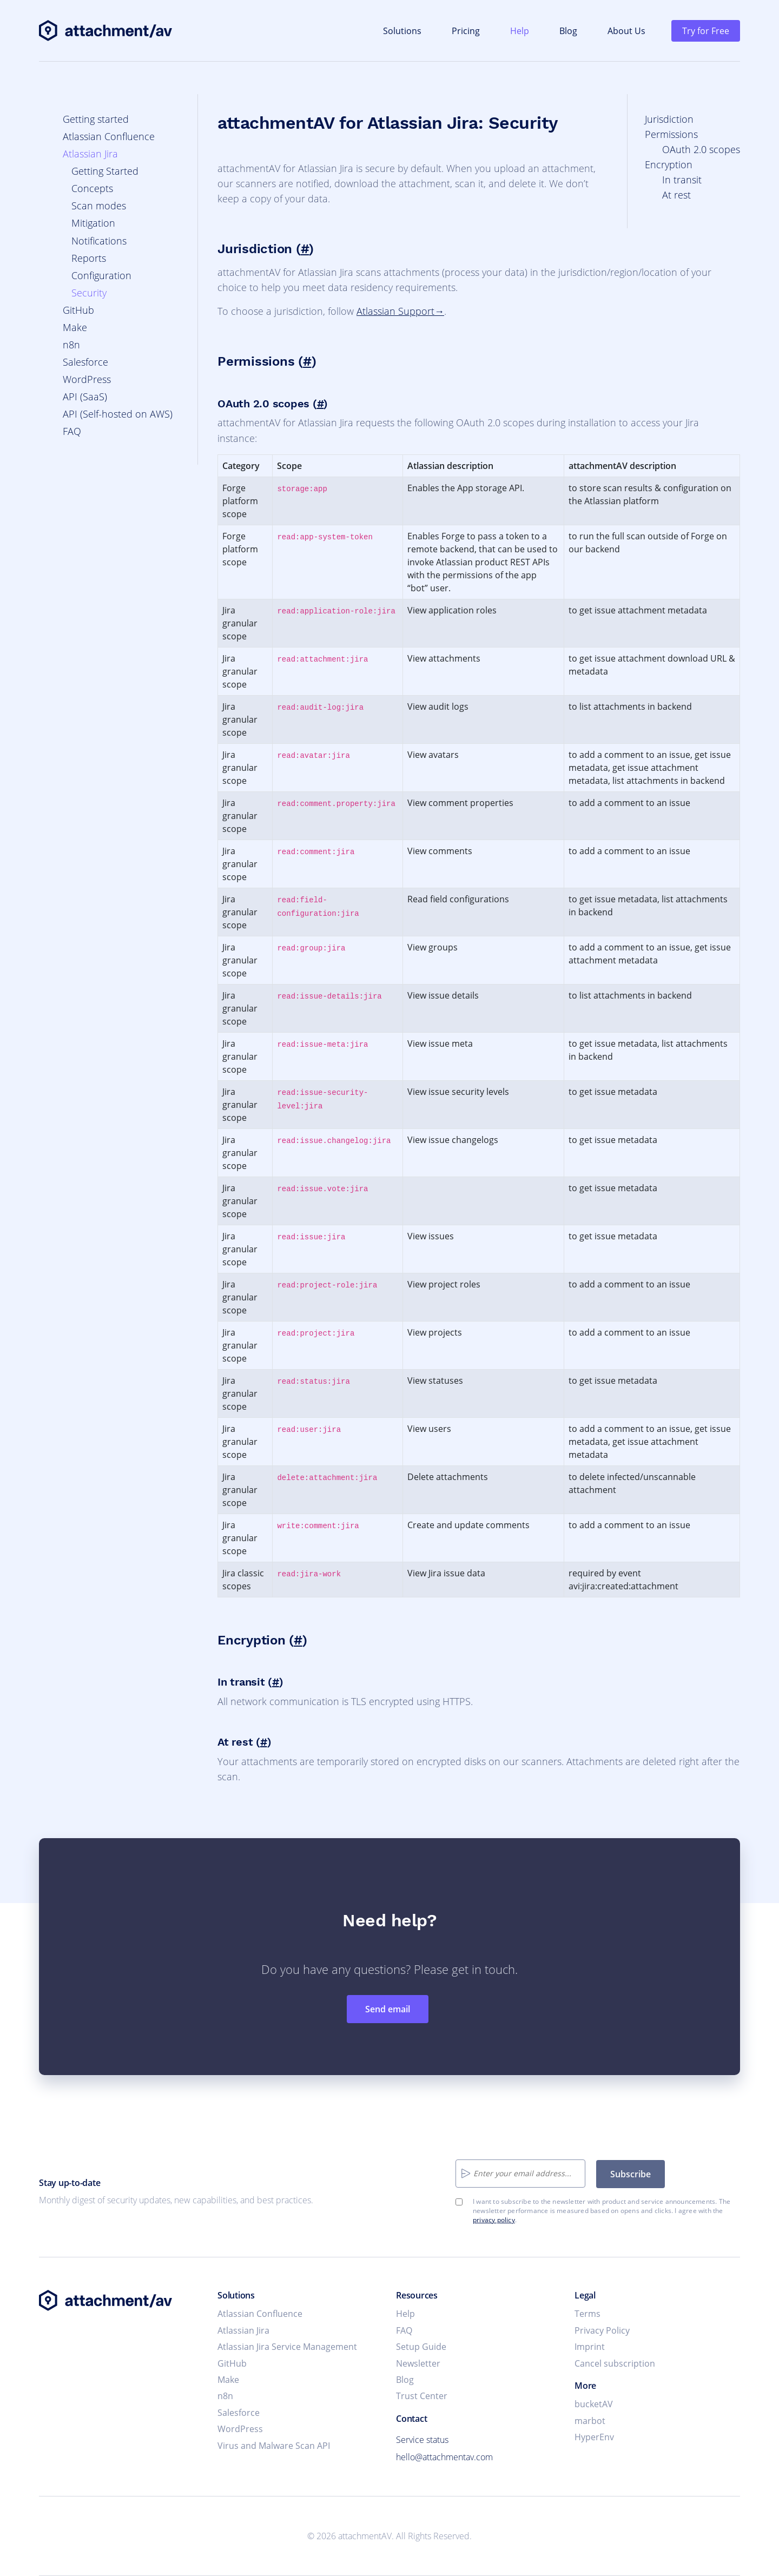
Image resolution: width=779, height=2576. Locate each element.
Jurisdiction (669, 119)
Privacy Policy (602, 2330)
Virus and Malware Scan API (273, 2446)
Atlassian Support (395, 311)
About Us (626, 31)
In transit (682, 179)
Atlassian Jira (90, 153)
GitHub (78, 309)
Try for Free (705, 31)
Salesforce (85, 361)
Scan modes (98, 205)
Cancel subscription (615, 2363)
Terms (587, 2314)
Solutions (402, 31)
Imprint (590, 2347)
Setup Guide (421, 2347)
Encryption (668, 164)
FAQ (72, 431)
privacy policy (494, 2219)
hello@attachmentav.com (444, 2457)
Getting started (96, 119)
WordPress (87, 379)
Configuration (101, 275)
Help (519, 31)
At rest (676, 194)
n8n (71, 344)
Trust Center (421, 2396)
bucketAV (594, 2404)
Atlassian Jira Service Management (287, 2347)
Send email (387, 2009)
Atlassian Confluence (109, 136)
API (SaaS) (85, 396)
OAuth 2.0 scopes (701, 149)
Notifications (99, 240)
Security (89, 292)
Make (75, 327)
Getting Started (104, 170)
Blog (568, 31)
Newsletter (418, 2363)
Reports (88, 258)
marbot (590, 2421)
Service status (422, 2440)
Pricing (466, 31)
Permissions (671, 134)
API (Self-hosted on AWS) (118, 413)
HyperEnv (594, 2437)
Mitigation (93, 222)
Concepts (92, 188)
